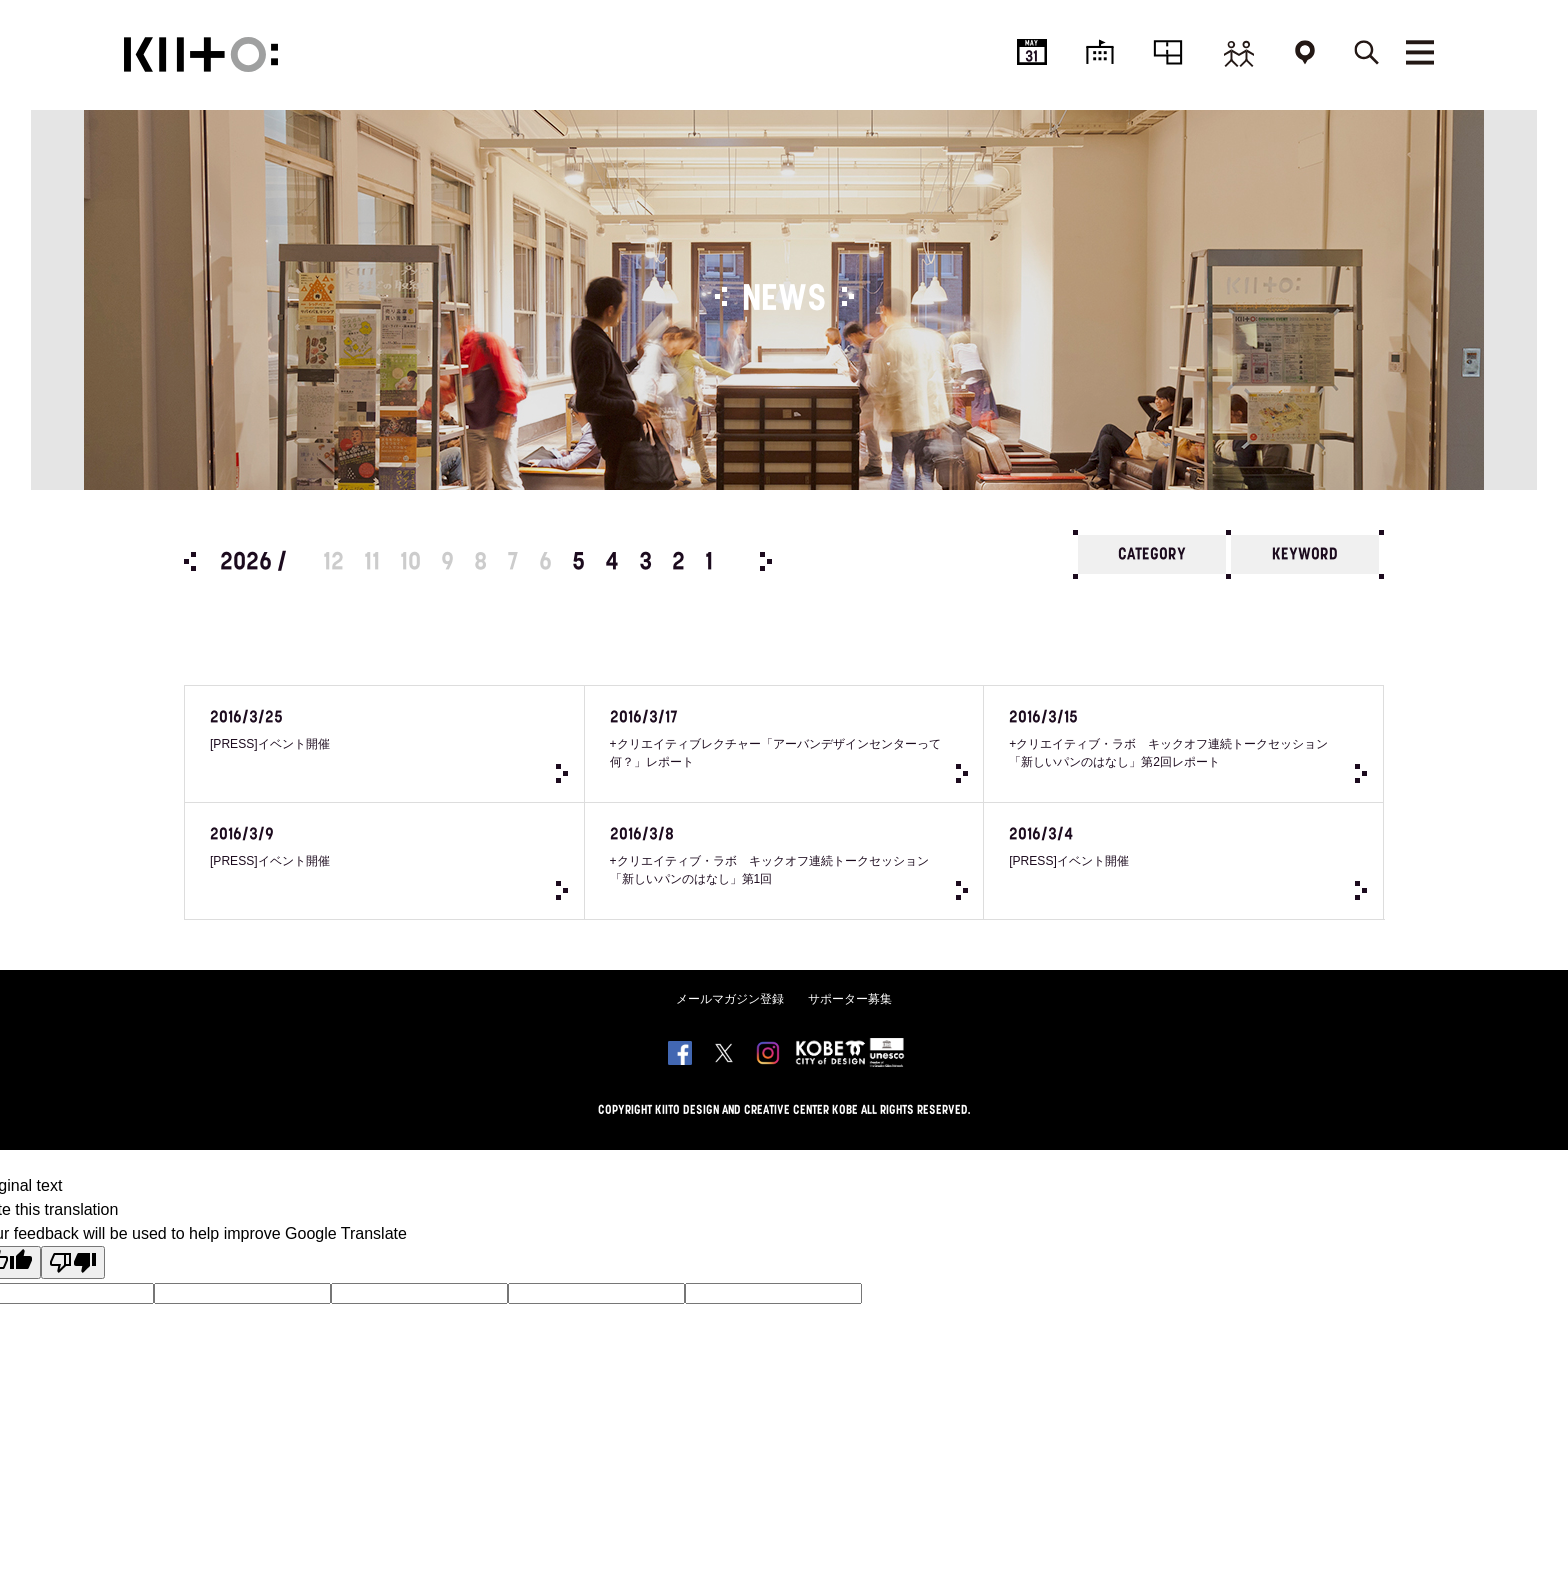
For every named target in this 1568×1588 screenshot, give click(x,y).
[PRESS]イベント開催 (359, 734)
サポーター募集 (850, 1023)
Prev (190, 561)
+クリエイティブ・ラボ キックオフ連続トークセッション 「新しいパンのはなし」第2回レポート (1158, 744)
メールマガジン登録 (730, 1023)
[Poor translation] (73, 1286)
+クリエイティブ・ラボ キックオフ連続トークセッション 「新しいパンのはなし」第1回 (759, 873)
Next (766, 561)
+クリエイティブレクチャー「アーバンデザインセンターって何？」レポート (759, 744)
